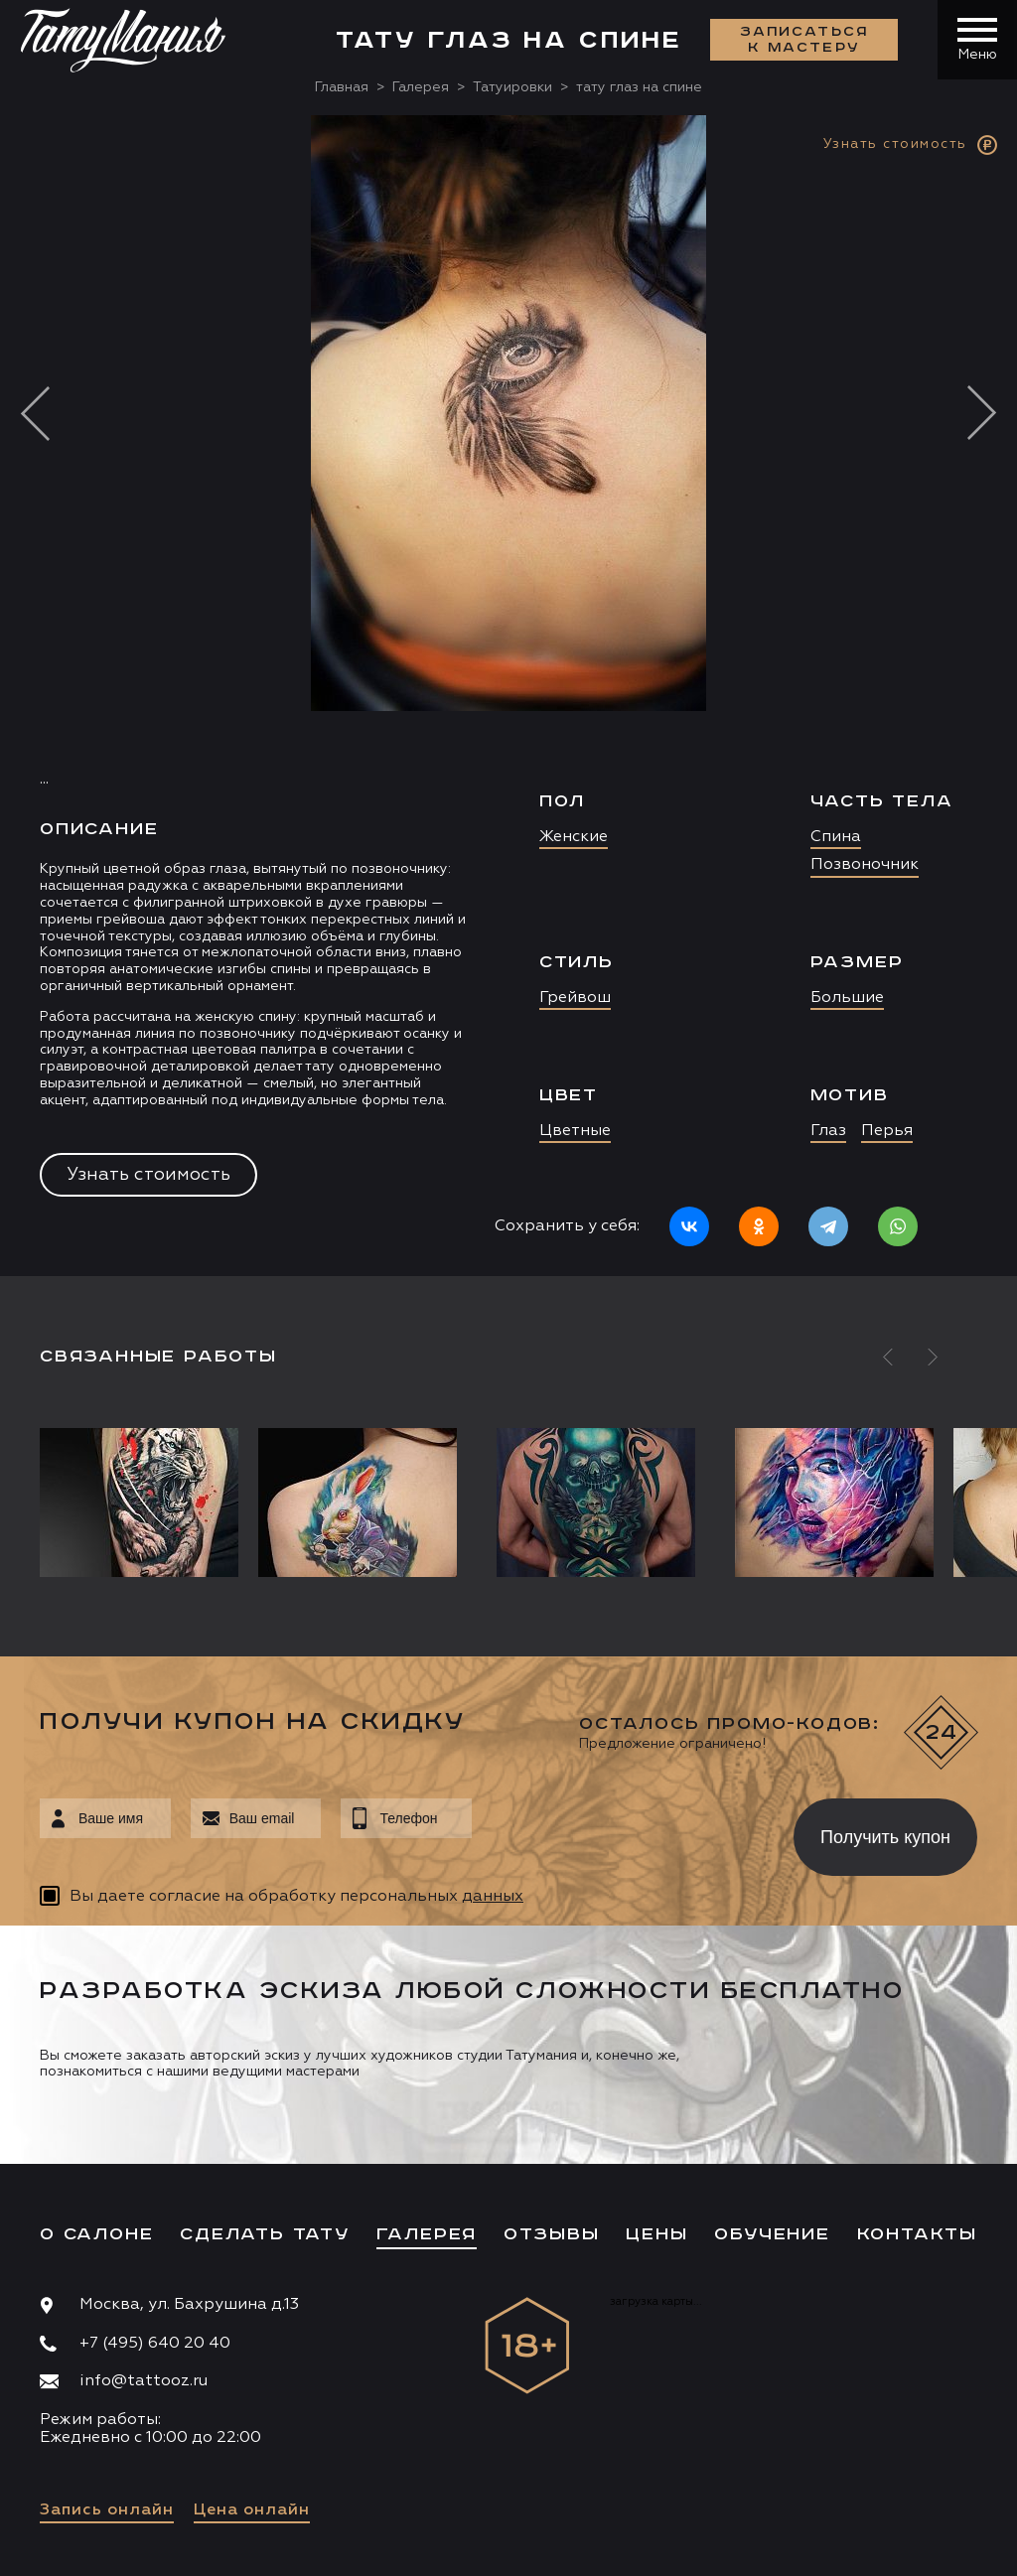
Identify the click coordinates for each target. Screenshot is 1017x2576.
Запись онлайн (107, 2510)
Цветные (575, 1131)
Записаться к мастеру (804, 40)
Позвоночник (864, 865)
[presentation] (618, 1831)
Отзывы (552, 2234)
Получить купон (885, 1837)
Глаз (828, 1131)
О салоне (96, 2234)
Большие (847, 998)
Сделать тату (265, 2234)
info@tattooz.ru (143, 2381)
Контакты (917, 2234)
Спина (835, 837)
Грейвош (575, 998)
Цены (656, 2234)
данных (492, 1897)
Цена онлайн (252, 2510)
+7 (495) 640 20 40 (154, 2344)
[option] (508, 695)
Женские (573, 837)
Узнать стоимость (148, 1175)
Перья (887, 1131)
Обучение (771, 2234)
